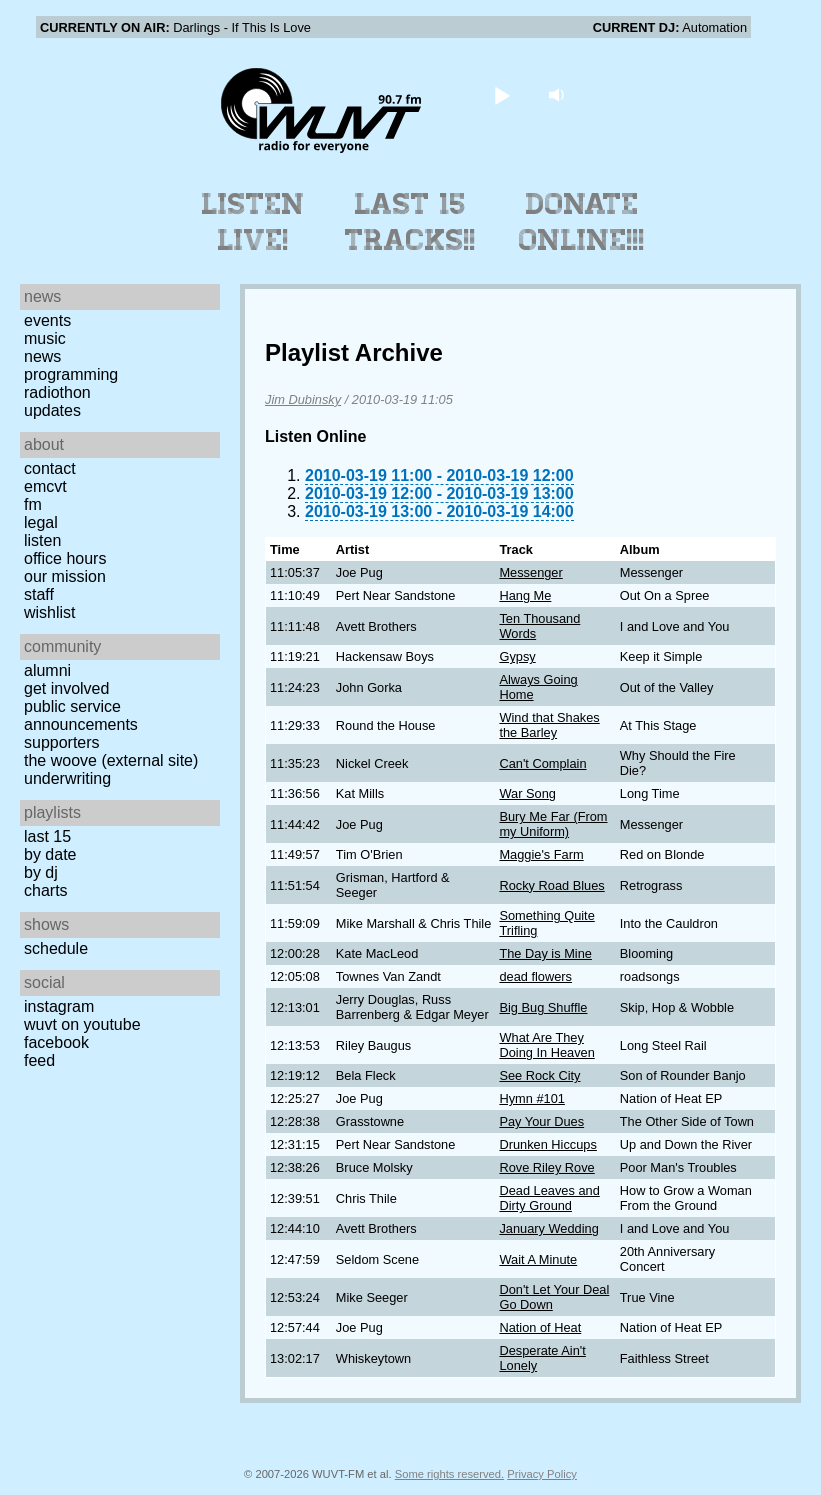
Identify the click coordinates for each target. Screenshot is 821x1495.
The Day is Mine (545, 953)
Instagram (59, 1006)
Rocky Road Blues (551, 885)
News (42, 356)
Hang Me (525, 595)
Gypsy (517, 656)
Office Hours (65, 558)
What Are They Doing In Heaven (546, 1045)
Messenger (530, 572)
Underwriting (67, 778)
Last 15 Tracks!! (410, 222)
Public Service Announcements (81, 715)
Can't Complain (542, 763)
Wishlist (50, 612)
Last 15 (47, 836)
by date (50, 854)
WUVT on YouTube (82, 1024)
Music (45, 338)
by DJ (41, 872)
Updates (52, 410)
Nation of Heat (540, 1327)
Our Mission (65, 576)
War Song (527, 793)
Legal (41, 522)
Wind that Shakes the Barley (549, 725)
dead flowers (535, 976)
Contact (50, 468)
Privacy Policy (542, 1474)
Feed (39, 1060)
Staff (39, 594)
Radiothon (57, 392)
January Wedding (548, 1228)
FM (33, 504)
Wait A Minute (538, 1259)
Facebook (56, 1042)
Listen (42, 540)
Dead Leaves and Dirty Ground (549, 1198)
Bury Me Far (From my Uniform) (553, 824)
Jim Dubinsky (303, 399)
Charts (46, 890)
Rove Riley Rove (546, 1167)
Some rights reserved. (449, 1474)
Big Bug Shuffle (543, 1007)
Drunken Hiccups (547, 1144)
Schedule (56, 948)
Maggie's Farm (541, 854)
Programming (71, 374)
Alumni (47, 670)
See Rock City (539, 1075)
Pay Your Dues (541, 1121)
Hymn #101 (531, 1098)
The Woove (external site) (111, 760)
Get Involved (66, 688)
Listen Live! (253, 222)
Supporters (62, 742)
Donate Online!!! (582, 222)
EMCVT (45, 486)
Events (47, 320)
